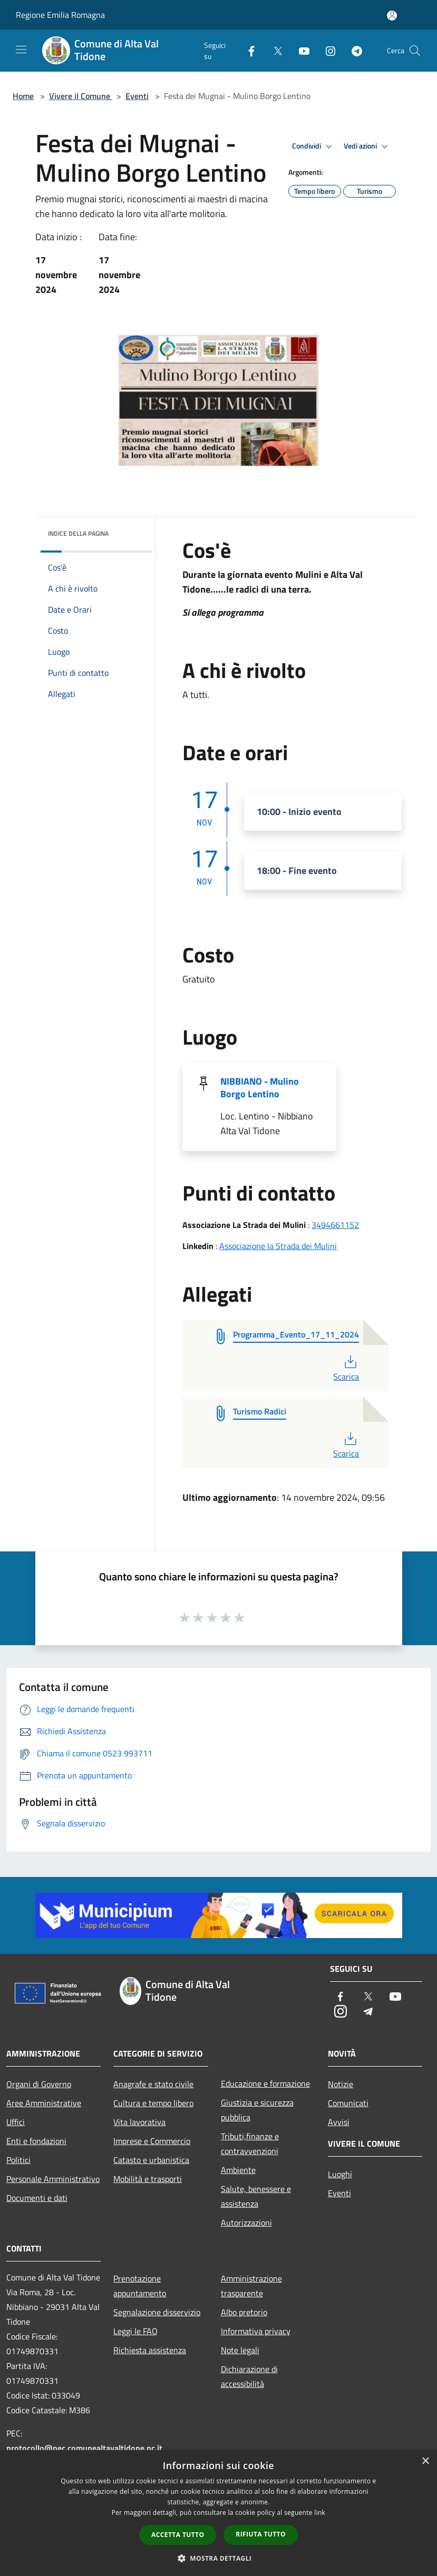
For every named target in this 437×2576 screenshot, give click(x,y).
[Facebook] (247, 50)
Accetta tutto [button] (177, 2534)
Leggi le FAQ (135, 2331)
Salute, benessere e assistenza (256, 2196)
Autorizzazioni (246, 2222)
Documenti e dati (36, 2197)
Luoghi (340, 2174)
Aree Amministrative (43, 2103)
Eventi (137, 96)
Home (23, 96)
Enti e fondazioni (36, 2141)
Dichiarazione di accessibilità (249, 2376)
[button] (219, 2558)
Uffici (15, 2122)
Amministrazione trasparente (251, 2285)
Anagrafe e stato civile (153, 2084)
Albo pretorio (244, 2312)
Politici (18, 2160)
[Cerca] (415, 50)
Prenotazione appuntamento (139, 2285)
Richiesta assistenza (149, 2350)
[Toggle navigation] (21, 49)
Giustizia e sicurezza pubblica (257, 2109)
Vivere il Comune (80, 96)
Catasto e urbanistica (151, 2160)
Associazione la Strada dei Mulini (278, 1246)
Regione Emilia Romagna (60, 14)
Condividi (313, 146)
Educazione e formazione (265, 2083)
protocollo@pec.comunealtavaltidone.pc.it (84, 2448)
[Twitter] (273, 50)
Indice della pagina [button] (78, 533)
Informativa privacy (255, 2331)
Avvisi (338, 2122)
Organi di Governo (38, 2084)
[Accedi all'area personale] (391, 15)
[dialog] (218, 2513)
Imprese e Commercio (151, 2141)
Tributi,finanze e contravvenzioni (250, 2143)
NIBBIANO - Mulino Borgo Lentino (259, 1087)
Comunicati (348, 2103)
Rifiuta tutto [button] (261, 2534)
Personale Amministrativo (53, 2178)
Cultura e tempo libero (153, 2103)
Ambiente (238, 2170)
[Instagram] (326, 50)
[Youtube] (299, 50)
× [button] (425, 2461)
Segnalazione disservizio (156, 2312)
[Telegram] (352, 50)
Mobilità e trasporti (147, 2178)
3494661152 (335, 1224)
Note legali (240, 2350)
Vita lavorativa (139, 2122)
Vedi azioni (367, 146)
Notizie (340, 2084)
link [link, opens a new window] (319, 2512)
